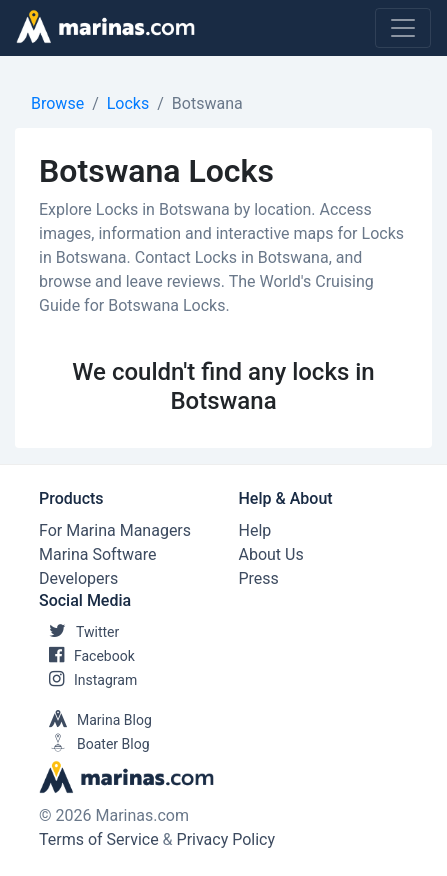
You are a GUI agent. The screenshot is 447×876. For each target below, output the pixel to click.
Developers (78, 578)
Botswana (207, 103)
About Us (271, 554)
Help (255, 530)
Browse (57, 103)
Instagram (88, 680)
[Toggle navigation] (403, 28)
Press (259, 578)
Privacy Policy (226, 839)
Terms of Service (99, 839)
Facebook (87, 656)
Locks (128, 103)
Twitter (79, 632)
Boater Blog (94, 744)
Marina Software (97, 554)
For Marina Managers (115, 530)
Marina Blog (95, 720)
